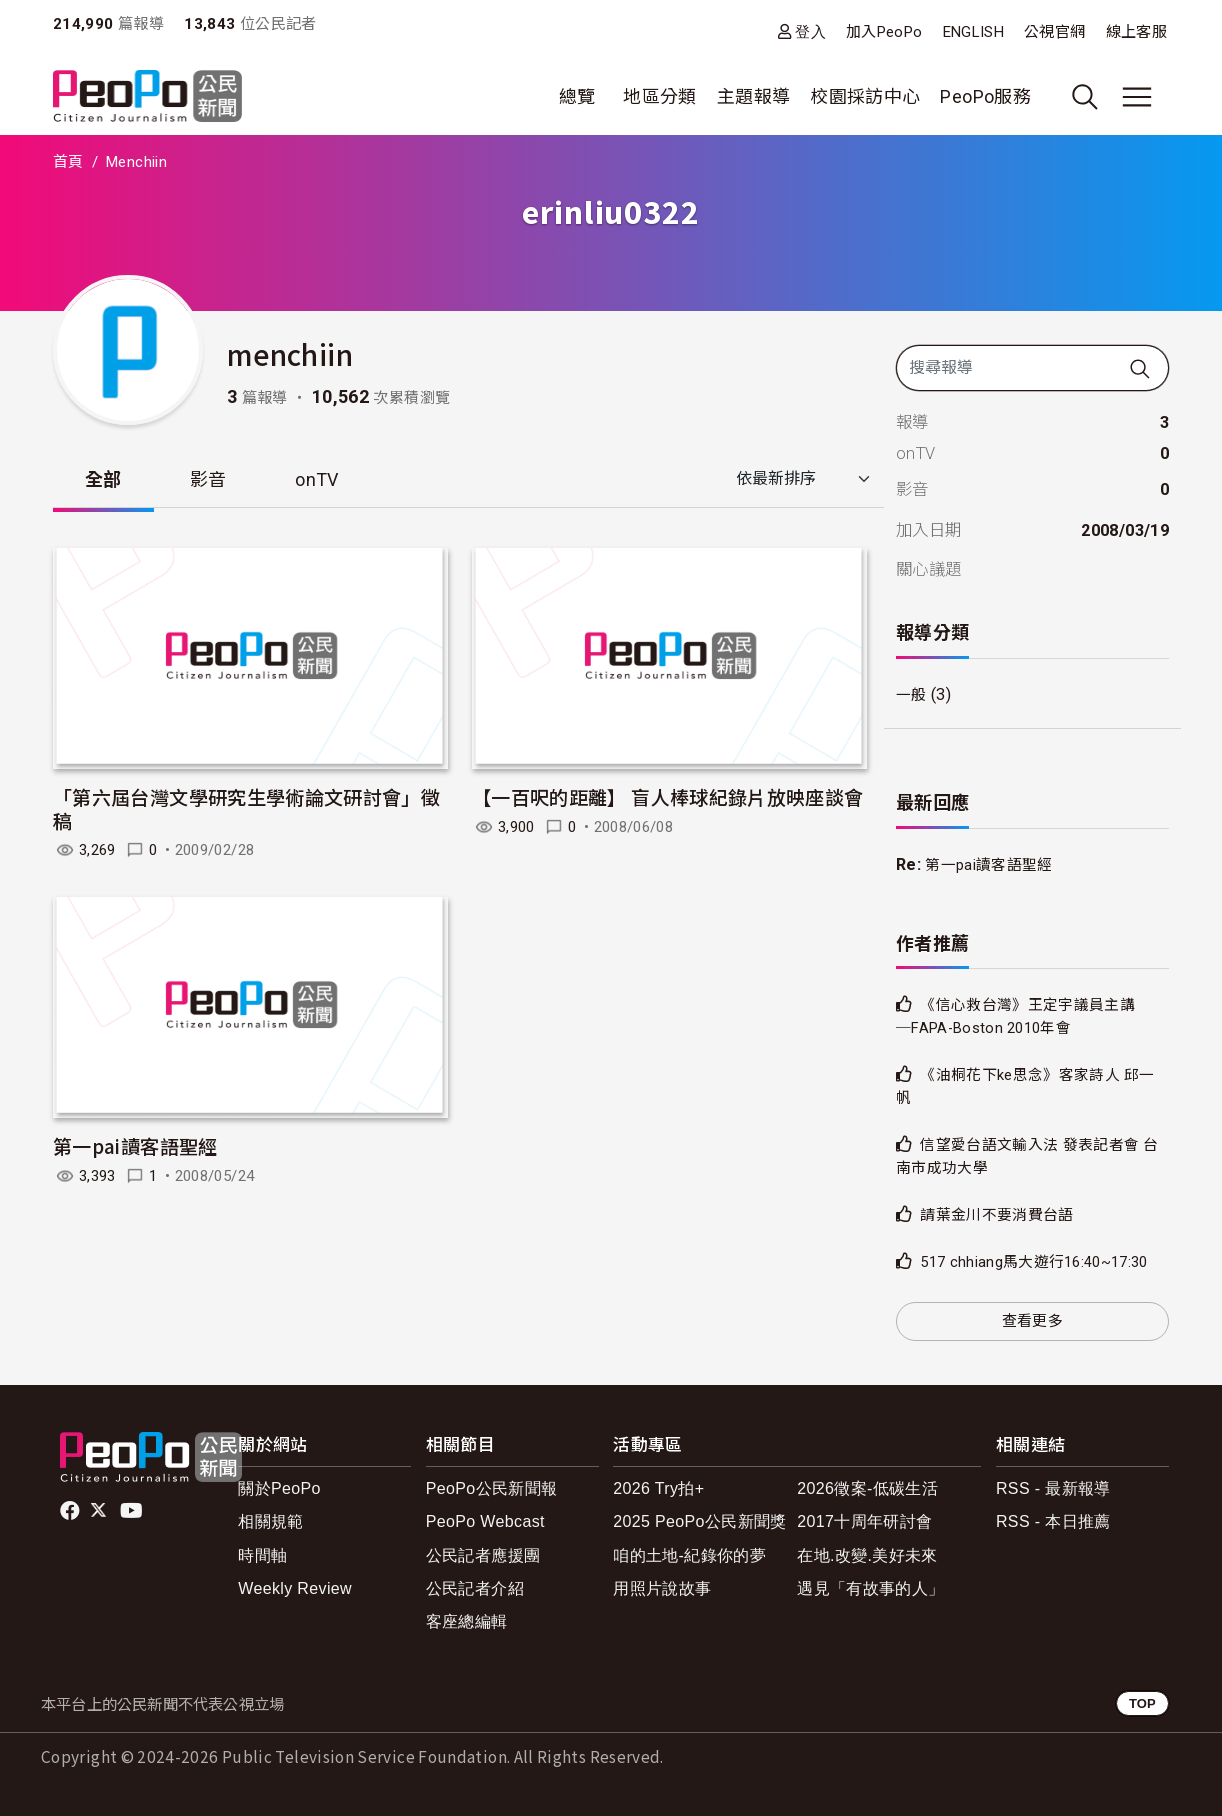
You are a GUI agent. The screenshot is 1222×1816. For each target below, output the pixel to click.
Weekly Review (295, 1588)
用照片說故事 (662, 1588)
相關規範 (270, 1521)
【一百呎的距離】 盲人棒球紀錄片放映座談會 (668, 796)
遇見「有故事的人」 (870, 1588)
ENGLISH (974, 32)
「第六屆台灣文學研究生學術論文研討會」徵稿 (246, 808)
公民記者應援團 (483, 1555)
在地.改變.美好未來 (867, 1555)
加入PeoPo (884, 32)
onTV (316, 479)
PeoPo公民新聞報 (492, 1488)
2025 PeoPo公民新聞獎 (699, 1521)
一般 (912, 694)
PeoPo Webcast (485, 1521)
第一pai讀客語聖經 (135, 1145)
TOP (1142, 1703)
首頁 (68, 162)
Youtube (133, 1511)
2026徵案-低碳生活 (867, 1488)
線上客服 (1136, 32)
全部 (103, 479)
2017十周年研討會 (864, 1521)
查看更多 (1032, 1321)
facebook (71, 1511)
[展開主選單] (1137, 97)
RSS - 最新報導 (1053, 1488)
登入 (810, 31)
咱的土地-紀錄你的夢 (689, 1555)
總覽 (577, 96)
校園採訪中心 (865, 96)
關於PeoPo (279, 1488)
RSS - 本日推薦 (1053, 1521)
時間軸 (262, 1555)
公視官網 (1054, 32)
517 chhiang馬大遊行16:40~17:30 (1043, 1261)
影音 (208, 479)
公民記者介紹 (475, 1588)
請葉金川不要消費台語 (1002, 1214)
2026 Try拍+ (658, 1488)
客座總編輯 (467, 1621)
